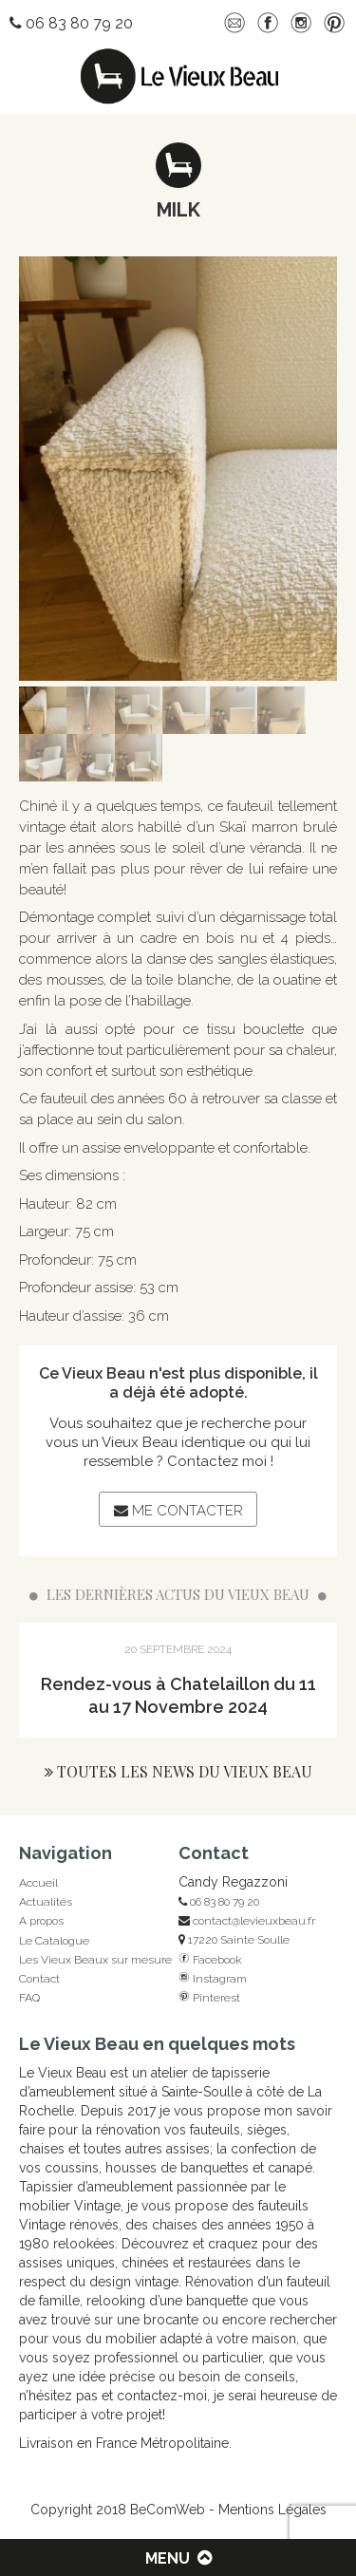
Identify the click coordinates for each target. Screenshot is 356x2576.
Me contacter (178, 1510)
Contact (39, 1978)
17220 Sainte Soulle (234, 1939)
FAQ (29, 1997)
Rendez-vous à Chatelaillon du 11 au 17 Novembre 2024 (178, 1695)
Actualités (45, 1901)
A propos (41, 1920)
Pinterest (209, 1997)
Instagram (212, 1978)
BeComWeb (167, 2509)
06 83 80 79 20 (218, 1901)
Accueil (38, 1883)
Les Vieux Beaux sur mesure (95, 1959)
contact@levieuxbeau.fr (246, 1920)
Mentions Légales (272, 2509)
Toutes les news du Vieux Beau (178, 1771)
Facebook (210, 1959)
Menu (178, 2558)
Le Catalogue (54, 1940)
